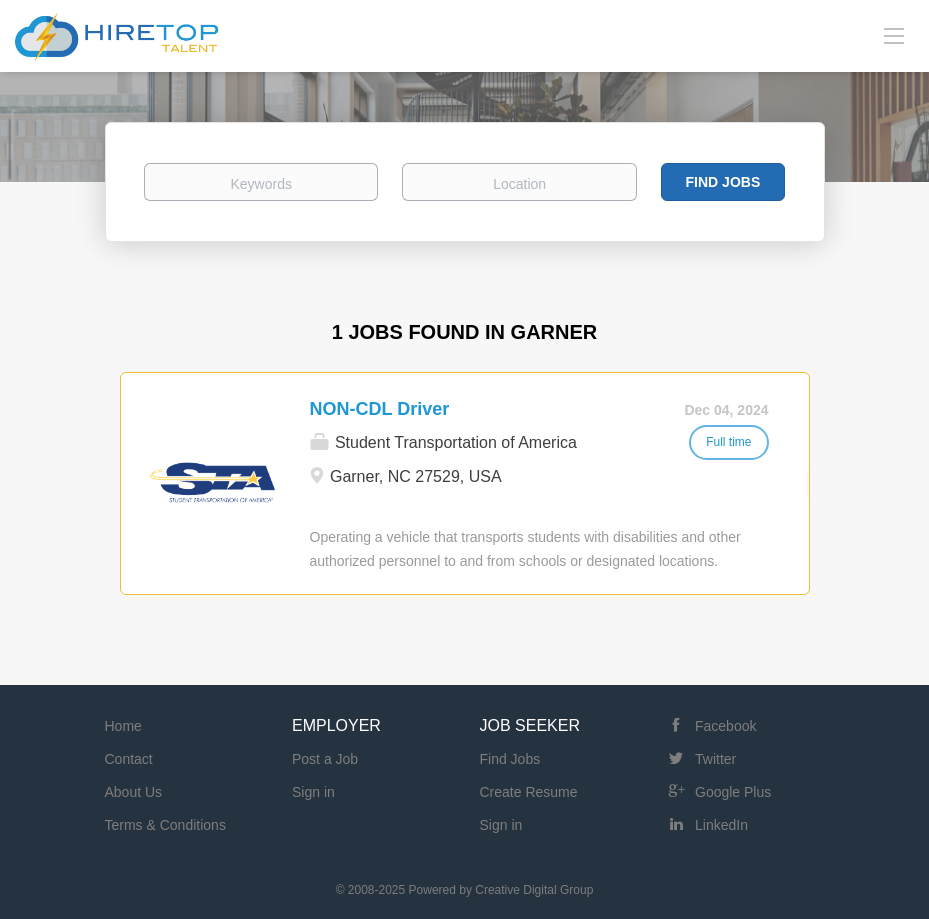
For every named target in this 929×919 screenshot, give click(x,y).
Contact (129, 759)
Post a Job (325, 759)
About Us (134, 792)
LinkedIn (721, 825)
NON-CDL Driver (380, 409)
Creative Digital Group (534, 890)
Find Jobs (723, 182)
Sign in (313, 792)
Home (123, 726)
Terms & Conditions (165, 825)
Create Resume (529, 792)
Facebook (725, 726)
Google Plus (733, 792)
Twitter (715, 759)
